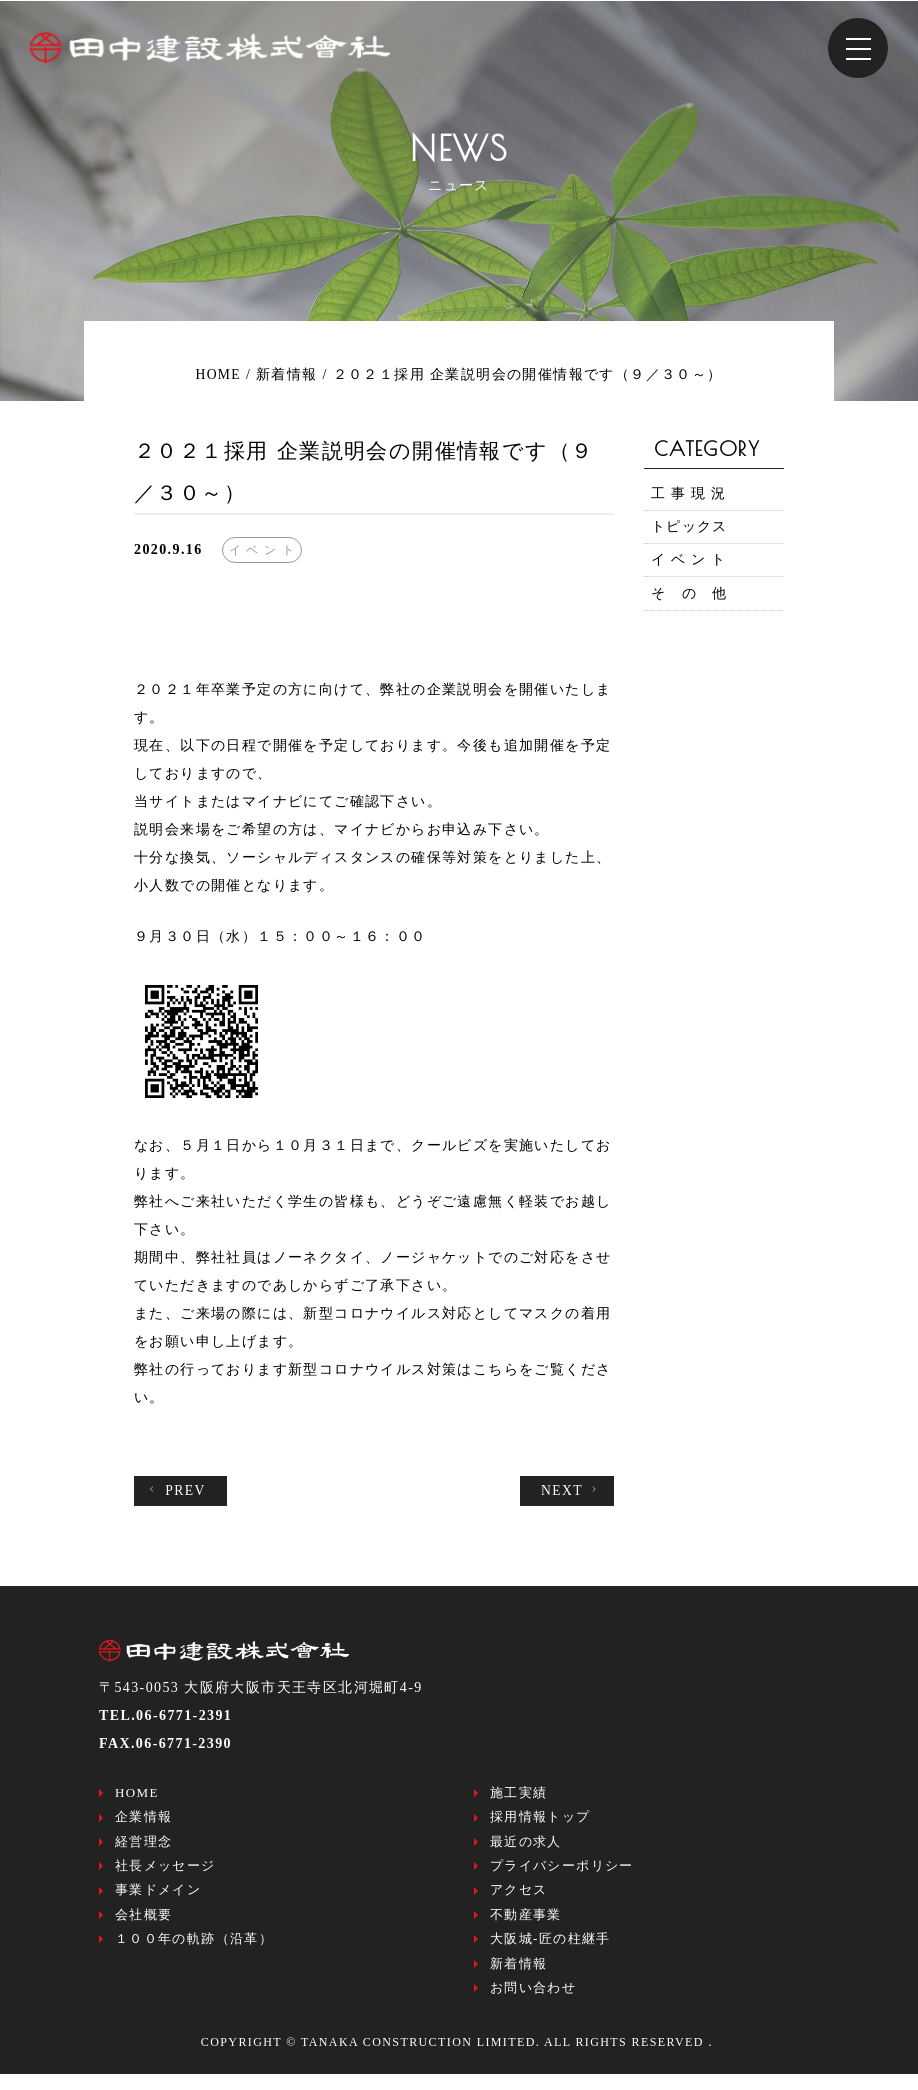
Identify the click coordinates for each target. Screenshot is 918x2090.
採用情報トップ (540, 1820)
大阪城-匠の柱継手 (550, 1950)
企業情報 (144, 1820)
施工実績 (519, 1794)
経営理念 (144, 1846)
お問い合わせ (533, 2002)
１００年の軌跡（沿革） (194, 1950)
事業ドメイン (158, 1898)
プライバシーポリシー (562, 1872)
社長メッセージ (165, 1872)
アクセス (519, 1898)
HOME (137, 1794)
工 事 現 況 (689, 494)
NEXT (571, 1491)
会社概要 (144, 1924)
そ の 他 (689, 602)
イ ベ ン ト (689, 566)
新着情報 (519, 1976)
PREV (177, 1491)
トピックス (689, 530)
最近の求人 (526, 1846)
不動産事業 (526, 1924)
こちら (496, 1369)
